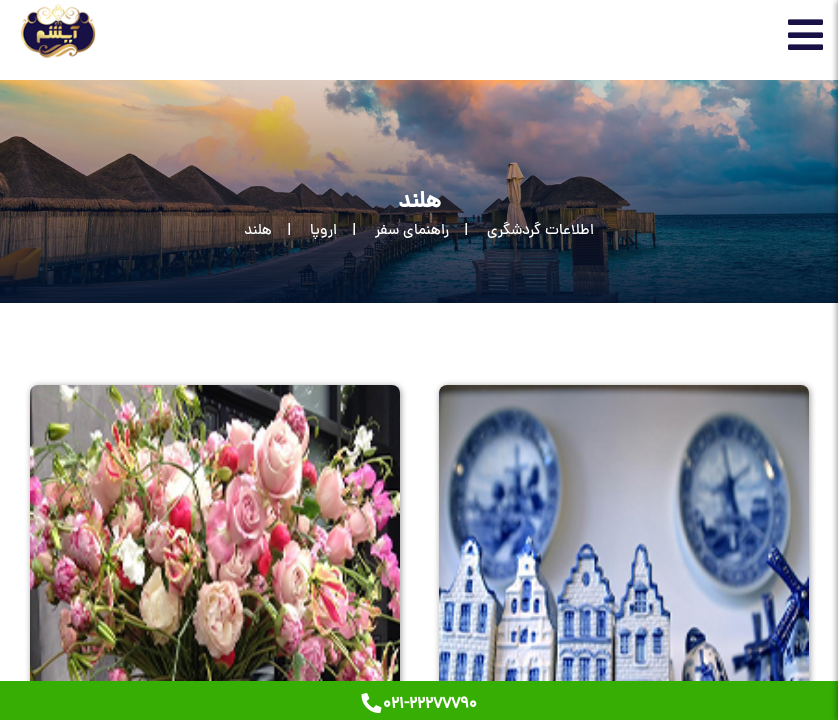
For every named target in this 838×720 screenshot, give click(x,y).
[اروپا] (304, 231)
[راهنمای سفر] (393, 231)
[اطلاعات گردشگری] (521, 231)
